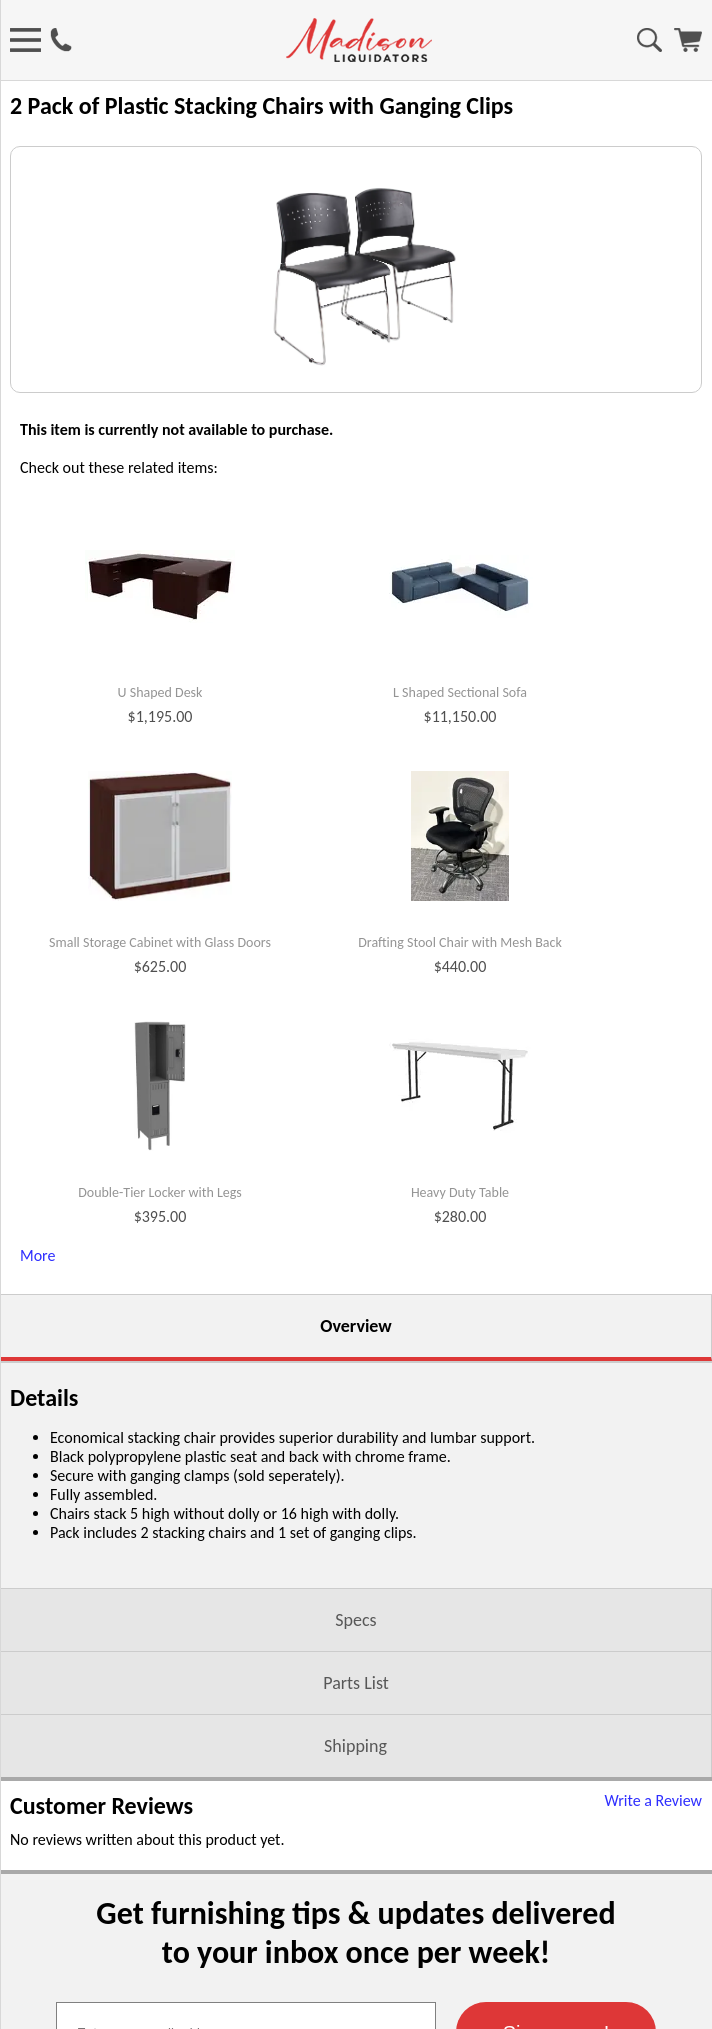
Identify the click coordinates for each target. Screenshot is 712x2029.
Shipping (355, 1971)
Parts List (356, 1908)
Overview (355, 1551)
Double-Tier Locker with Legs (160, 1418)
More (37, 1480)
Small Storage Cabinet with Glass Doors (160, 1168)
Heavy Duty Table (460, 1418)
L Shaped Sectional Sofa (460, 918)
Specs (355, 1845)
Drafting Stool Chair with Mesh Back (460, 1168)
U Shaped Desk (160, 918)
